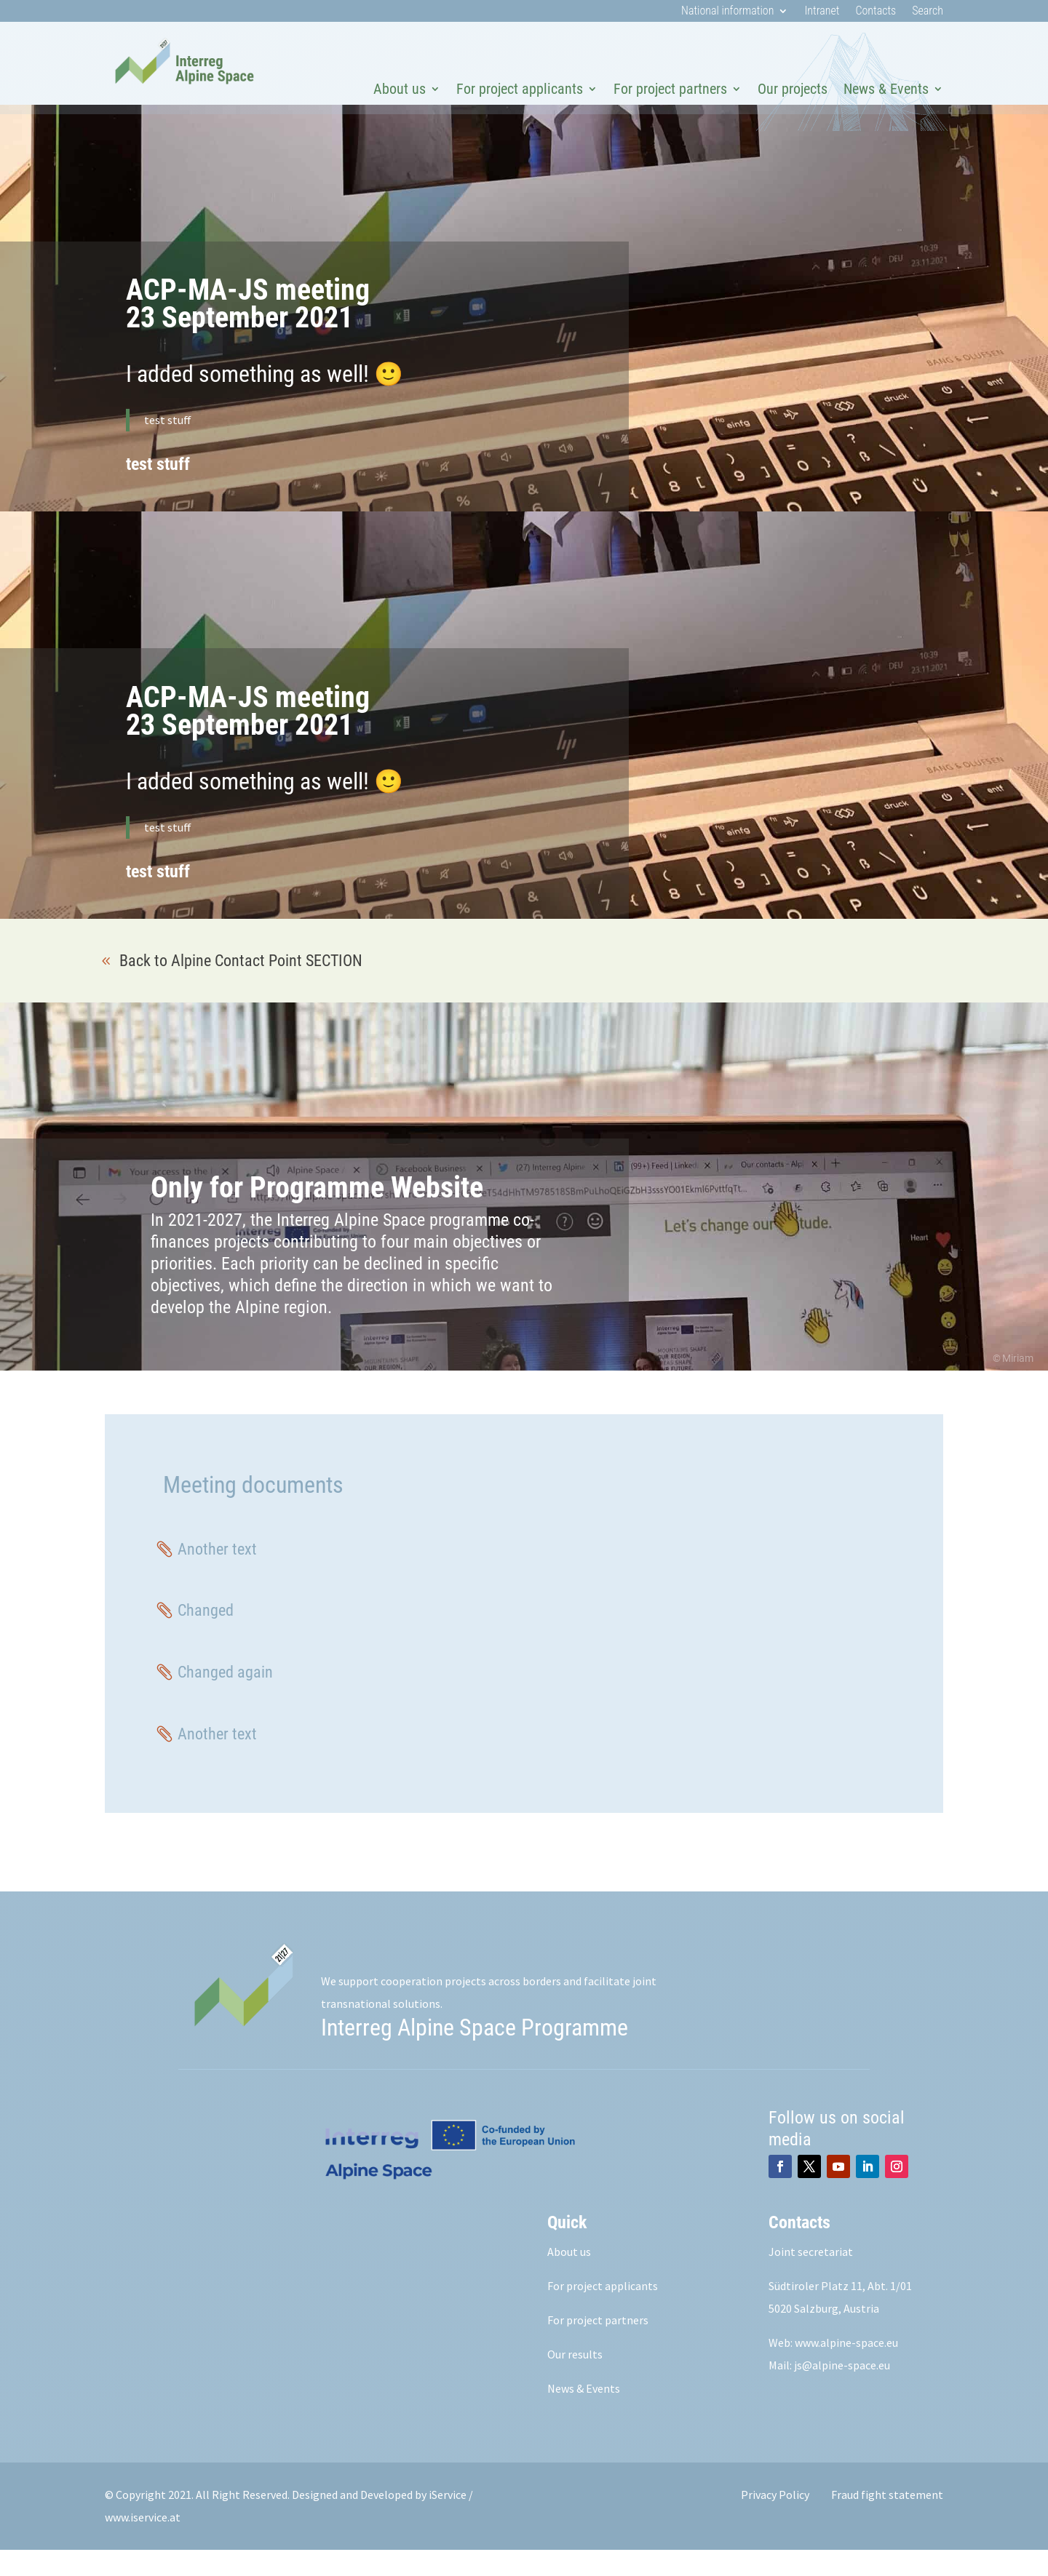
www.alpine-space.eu (846, 2368)
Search (927, 11)
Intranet (821, 11)
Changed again (225, 1698)
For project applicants (519, 88)
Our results (575, 2380)
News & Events (886, 88)
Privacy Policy (775, 2520)
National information (727, 11)
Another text (217, 1575)
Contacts (875, 11)
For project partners (670, 88)
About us (399, 88)
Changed (206, 1636)
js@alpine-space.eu (842, 2391)
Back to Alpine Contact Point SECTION (240, 987)
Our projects (792, 88)
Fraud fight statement (887, 2520)
